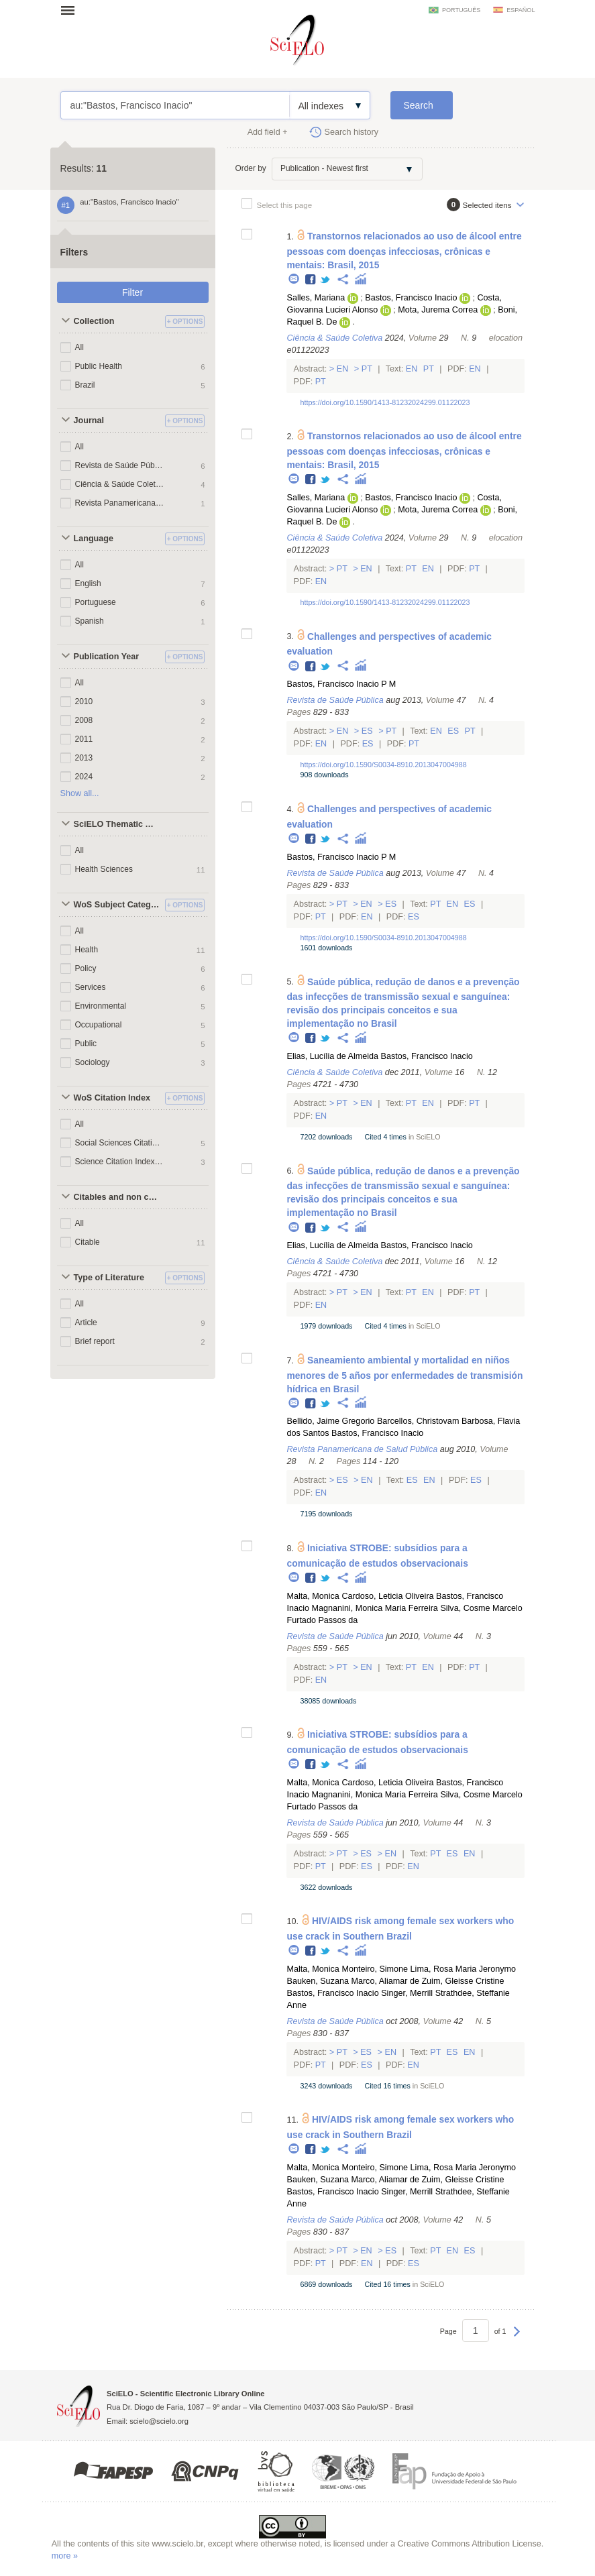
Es (367, 731)
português (461, 10)
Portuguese (95, 602)
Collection (94, 321)
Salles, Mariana (315, 297)
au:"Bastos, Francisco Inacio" (175, 105)
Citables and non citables (118, 1197)
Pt (366, 369)
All (79, 347)
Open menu (71, 10)
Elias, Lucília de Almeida (332, 1056)
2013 (84, 758)
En (342, 369)
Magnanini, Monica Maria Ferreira (375, 1608)
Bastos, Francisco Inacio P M (341, 684)
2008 (84, 720)
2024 (84, 776)
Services (90, 987)
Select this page (285, 205)
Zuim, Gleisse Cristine (462, 1981)
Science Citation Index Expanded (119, 1161)
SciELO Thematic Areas (118, 824)
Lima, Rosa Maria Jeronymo (463, 1969)
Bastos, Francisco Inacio (411, 297)
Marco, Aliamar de (385, 1981)
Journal (89, 420)
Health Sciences (104, 869)
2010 (84, 701)
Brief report (95, 1341)
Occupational (98, 1024)
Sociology (92, 1062)
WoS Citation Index (112, 1098)
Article (86, 1322)
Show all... (79, 793)
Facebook (311, 280)
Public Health (99, 366)
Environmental (101, 1006)
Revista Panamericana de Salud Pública (119, 503)
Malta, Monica (312, 1596)
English (88, 583)
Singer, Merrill (407, 1993)
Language (93, 538)
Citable (87, 1242)
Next (516, 2338)
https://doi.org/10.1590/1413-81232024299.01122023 (385, 402)
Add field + (268, 132)
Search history (352, 132)
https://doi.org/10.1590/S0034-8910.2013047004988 (383, 765)
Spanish (89, 621)
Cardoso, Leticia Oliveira (387, 1596)
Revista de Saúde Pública (119, 465)
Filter (132, 292)
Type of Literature (109, 1277)
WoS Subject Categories (118, 904)
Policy (86, 968)
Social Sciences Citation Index (119, 1142)
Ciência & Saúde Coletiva (119, 484)
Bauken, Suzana (317, 1981)
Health (87, 949)
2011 (84, 739)
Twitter (325, 280)
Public (86, 1043)
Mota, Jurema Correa (438, 310)
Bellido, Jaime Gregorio (330, 1421)
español (520, 10)
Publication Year (107, 656)
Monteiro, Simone (374, 1969)
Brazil (85, 385)
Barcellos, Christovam (418, 1421)
